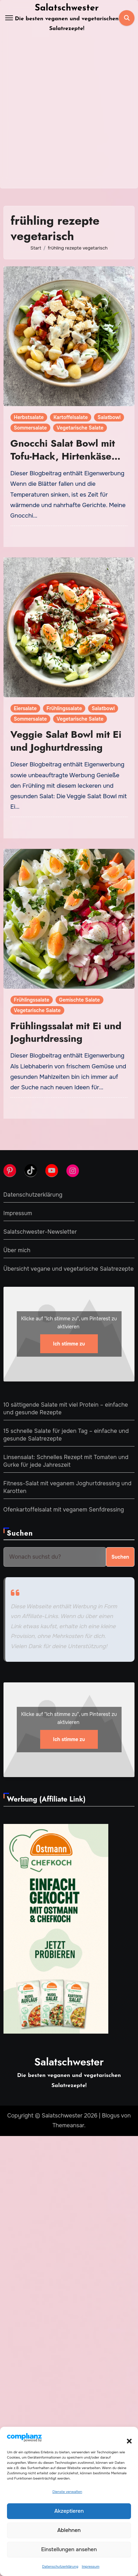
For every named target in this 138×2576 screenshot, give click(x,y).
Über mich (16, 1250)
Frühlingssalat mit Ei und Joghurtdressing (66, 1032)
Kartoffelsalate (70, 417)
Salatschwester (67, 8)
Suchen (20, 1533)
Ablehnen (69, 2530)
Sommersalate (30, 428)
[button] (126, 2437)
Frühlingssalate (64, 708)
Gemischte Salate (79, 1000)
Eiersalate (25, 708)
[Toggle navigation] (9, 18)
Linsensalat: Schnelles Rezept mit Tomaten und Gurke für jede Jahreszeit (66, 1461)
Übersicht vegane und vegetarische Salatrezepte (68, 1268)
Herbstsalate (29, 417)
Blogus (111, 2115)
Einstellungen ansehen (69, 2549)
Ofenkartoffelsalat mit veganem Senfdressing (63, 1509)
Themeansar (68, 2125)
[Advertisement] (69, 115)
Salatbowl (109, 417)
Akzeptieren (68, 2511)
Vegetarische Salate (80, 428)
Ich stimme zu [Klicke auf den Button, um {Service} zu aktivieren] (69, 1344)
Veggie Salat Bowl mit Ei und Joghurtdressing (66, 740)
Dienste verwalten (67, 2491)
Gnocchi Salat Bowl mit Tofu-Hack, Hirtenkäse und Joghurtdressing (62, 456)
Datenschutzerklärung (60, 2566)
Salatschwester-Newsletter (40, 1231)
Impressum (90, 2566)
